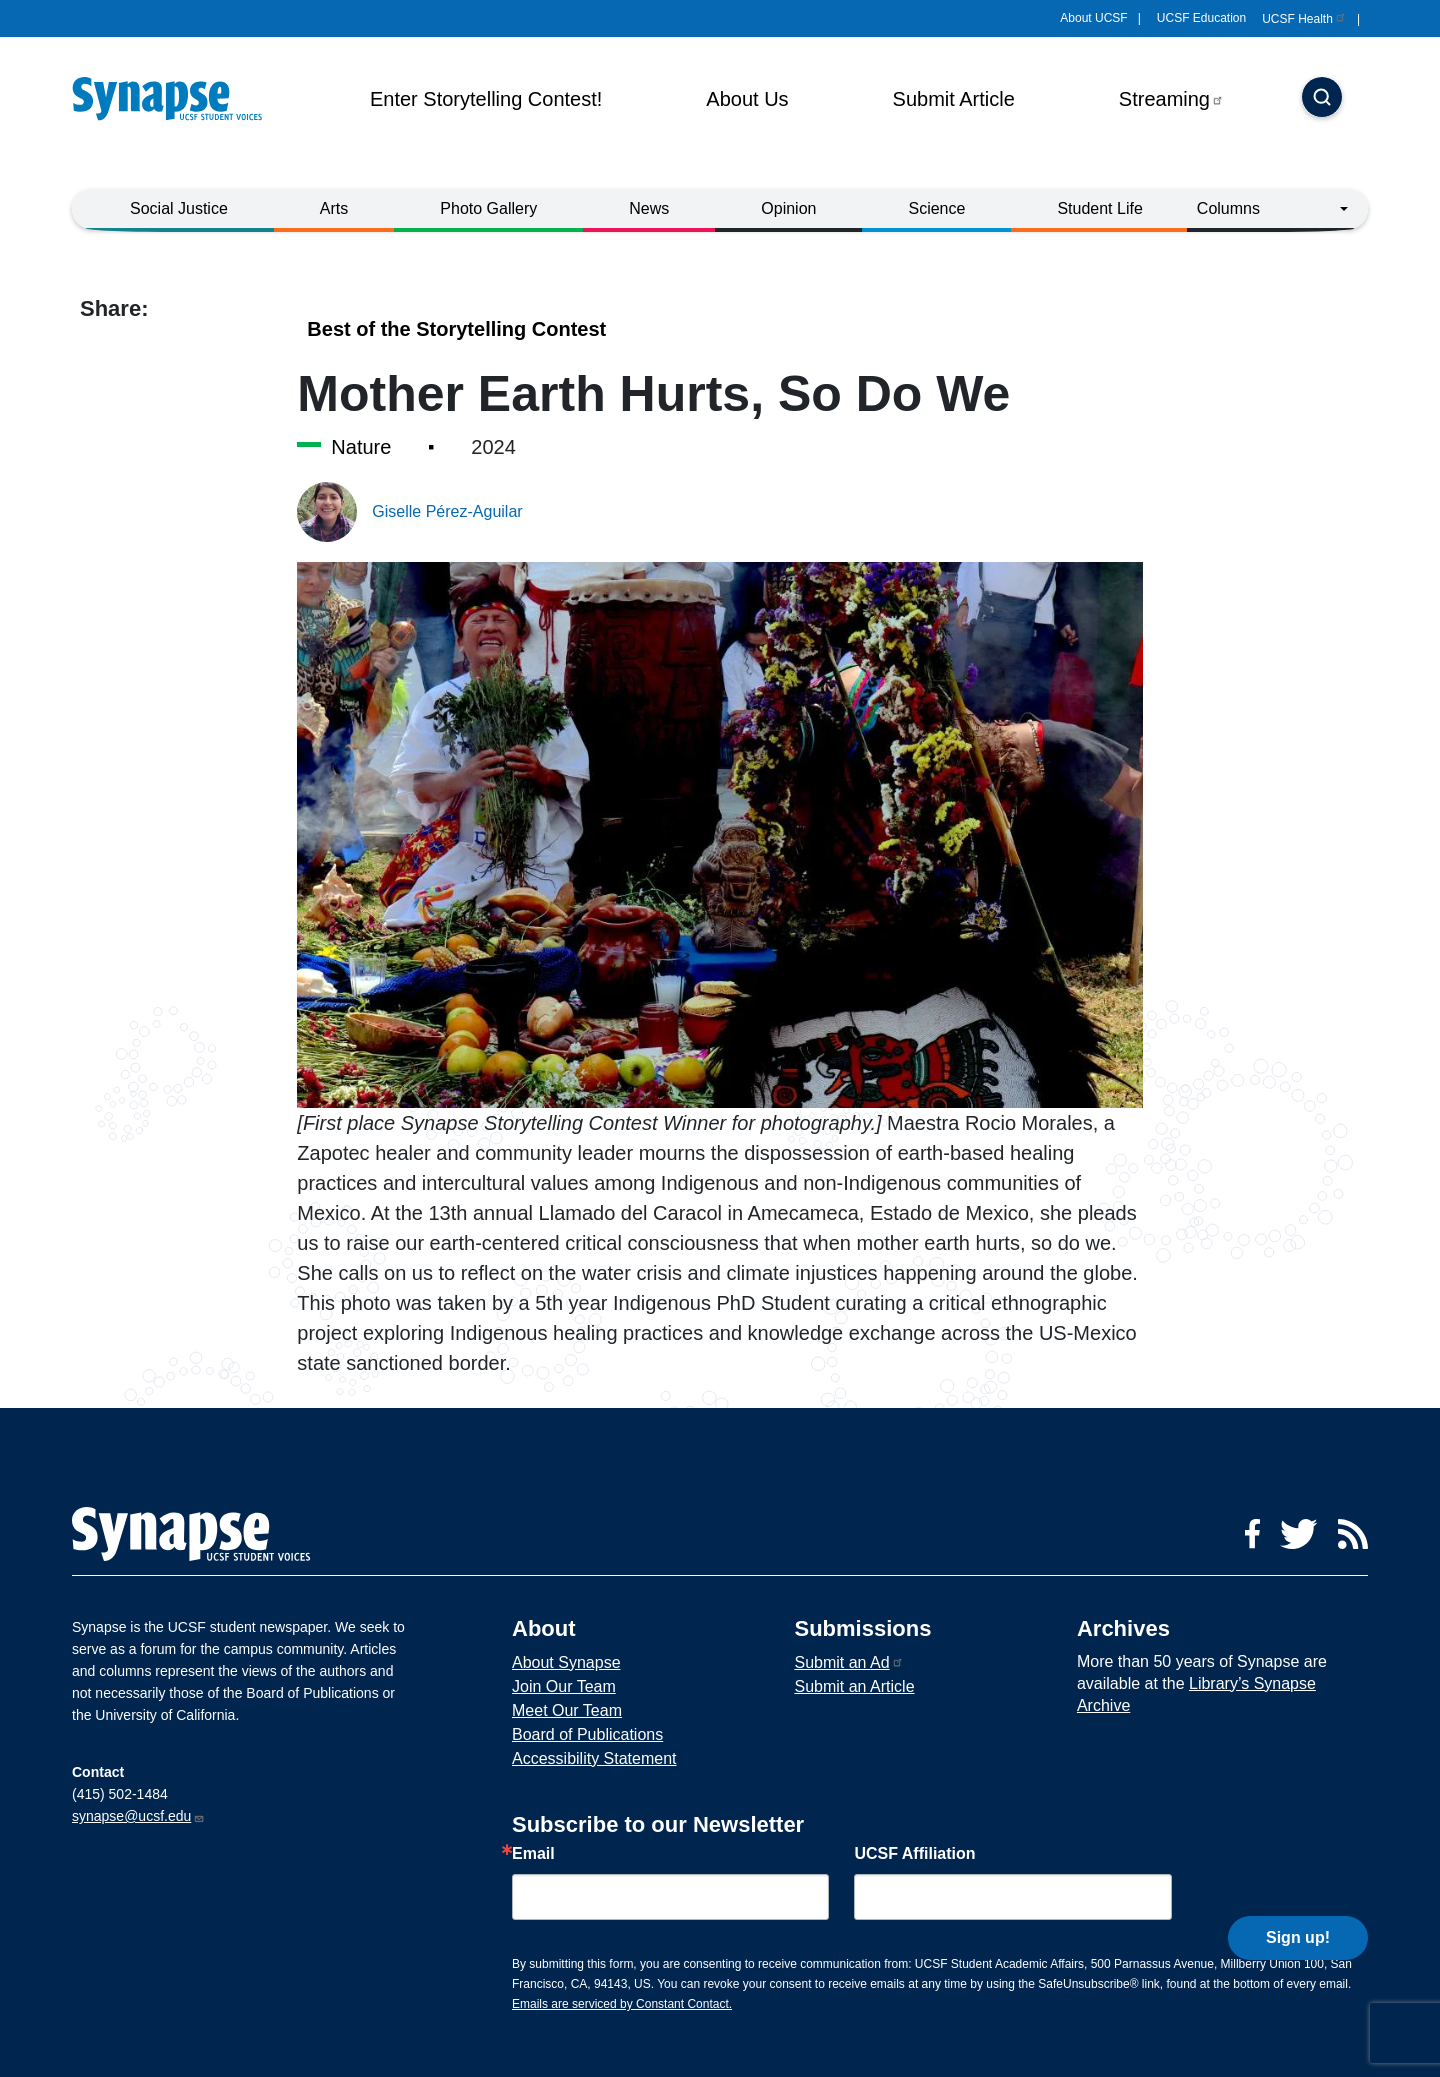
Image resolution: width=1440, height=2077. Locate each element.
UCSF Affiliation (914, 1854)
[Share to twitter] (130, 345)
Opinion (788, 208)
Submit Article (954, 99)
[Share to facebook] (95, 345)
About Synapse (566, 1662)
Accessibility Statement (594, 1758)
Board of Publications (587, 1734)
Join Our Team (564, 1686)
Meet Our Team (567, 1710)
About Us (747, 99)
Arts (334, 208)
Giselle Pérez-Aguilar (447, 511)
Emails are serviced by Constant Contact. (622, 2004)
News (649, 208)
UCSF (1304, 19)
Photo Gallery (488, 208)
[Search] (1322, 99)
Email (533, 1854)
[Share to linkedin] (170, 345)
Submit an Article (854, 1686)
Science (936, 208)
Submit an (848, 1662)
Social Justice (179, 208)
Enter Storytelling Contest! (486, 99)
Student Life (1099, 208)
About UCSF (1093, 18)
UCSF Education (1201, 18)
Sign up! (1298, 1892)
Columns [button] (1228, 208)
